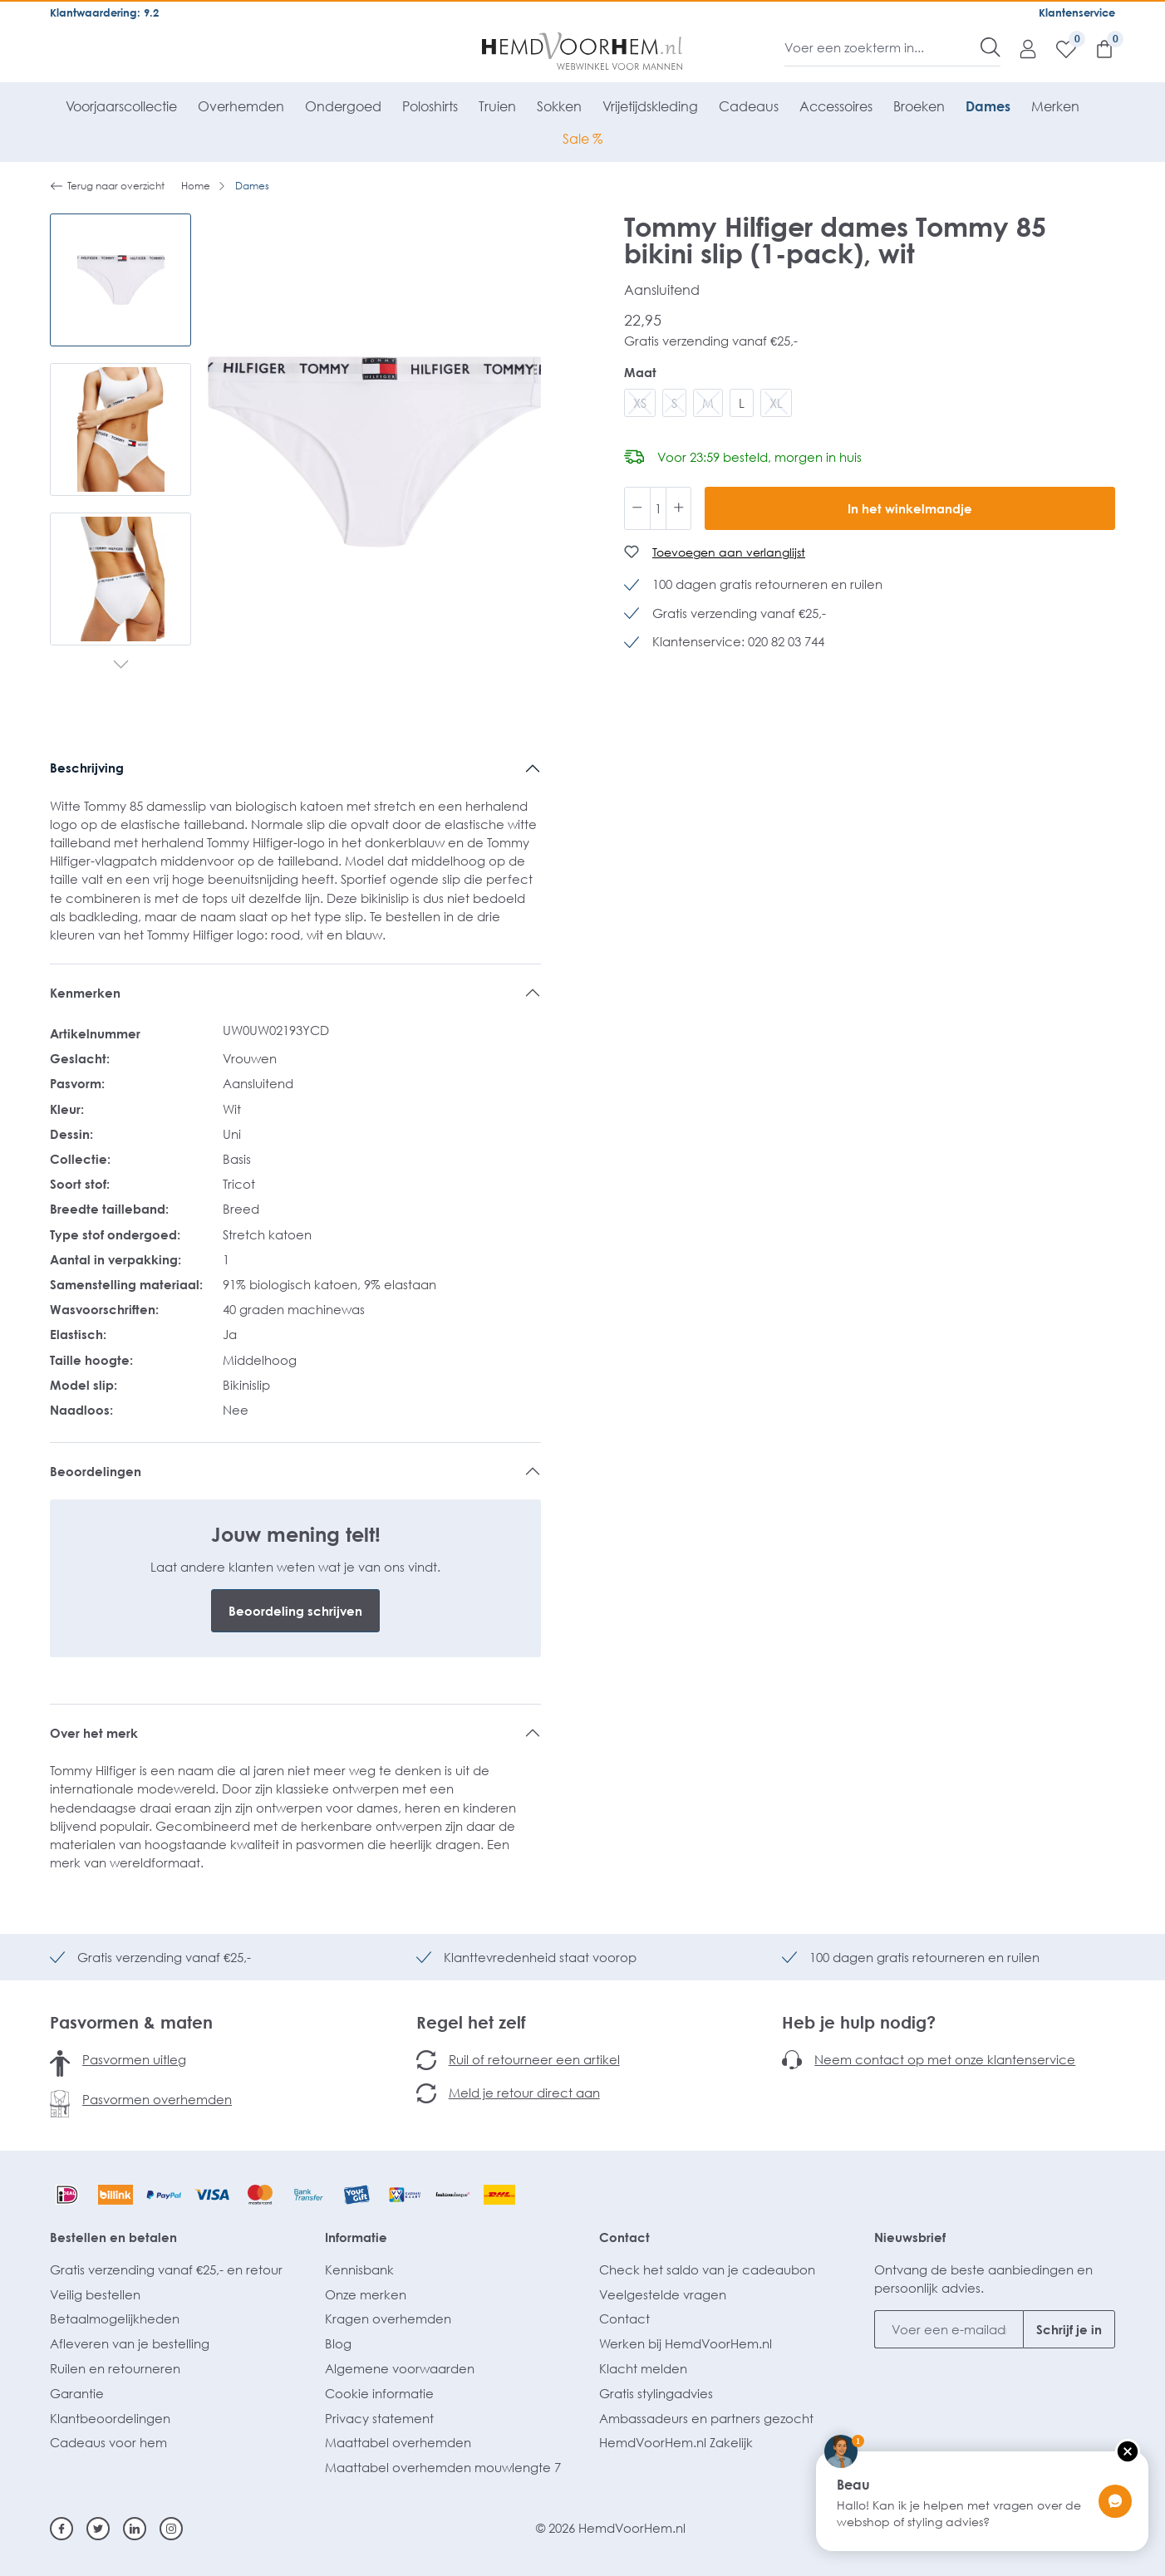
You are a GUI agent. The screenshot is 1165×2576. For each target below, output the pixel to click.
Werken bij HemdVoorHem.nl (685, 2343)
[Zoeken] (990, 47)
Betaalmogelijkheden (114, 2318)
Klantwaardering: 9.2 (104, 12)
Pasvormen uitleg (134, 2059)
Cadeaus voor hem (108, 2442)
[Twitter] (98, 2528)
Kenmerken (85, 992)
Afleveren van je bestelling (129, 2343)
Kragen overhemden (388, 2318)
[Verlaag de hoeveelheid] (637, 508)
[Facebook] (61, 2528)
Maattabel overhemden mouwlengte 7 (443, 2467)
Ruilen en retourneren (115, 2368)
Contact (624, 2237)
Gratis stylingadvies (656, 2393)
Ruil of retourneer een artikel (534, 2059)
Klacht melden (643, 2368)
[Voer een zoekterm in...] (882, 47)
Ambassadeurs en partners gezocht (706, 2418)
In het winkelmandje (910, 508)
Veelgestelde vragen (662, 2294)
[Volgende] (121, 666)
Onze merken (365, 2294)
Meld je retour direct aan (524, 2092)
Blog (338, 2343)
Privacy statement (379, 2418)
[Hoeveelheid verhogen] (679, 508)
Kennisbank (359, 2269)
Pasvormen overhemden (157, 2099)
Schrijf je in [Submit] (1069, 2329)
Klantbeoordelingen (110, 2418)
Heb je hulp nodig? (859, 2022)
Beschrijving (87, 767)
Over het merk (94, 1732)
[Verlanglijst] (1058, 48)
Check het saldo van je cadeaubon (707, 2269)
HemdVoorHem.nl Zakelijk (676, 2442)
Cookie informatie (379, 2393)
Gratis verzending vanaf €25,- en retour (166, 2269)
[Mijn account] (1019, 48)
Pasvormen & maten (131, 2022)
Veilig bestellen (95, 2294)
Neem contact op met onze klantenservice (944, 2059)
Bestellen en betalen (113, 2237)
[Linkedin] (134, 2528)
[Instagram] (171, 2528)
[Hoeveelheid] (658, 508)
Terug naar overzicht (107, 186)
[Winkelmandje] (1096, 48)
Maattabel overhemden (398, 2442)
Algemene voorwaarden (399, 2368)
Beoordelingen (95, 1471)
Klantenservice (1077, 12)
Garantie (77, 2393)
